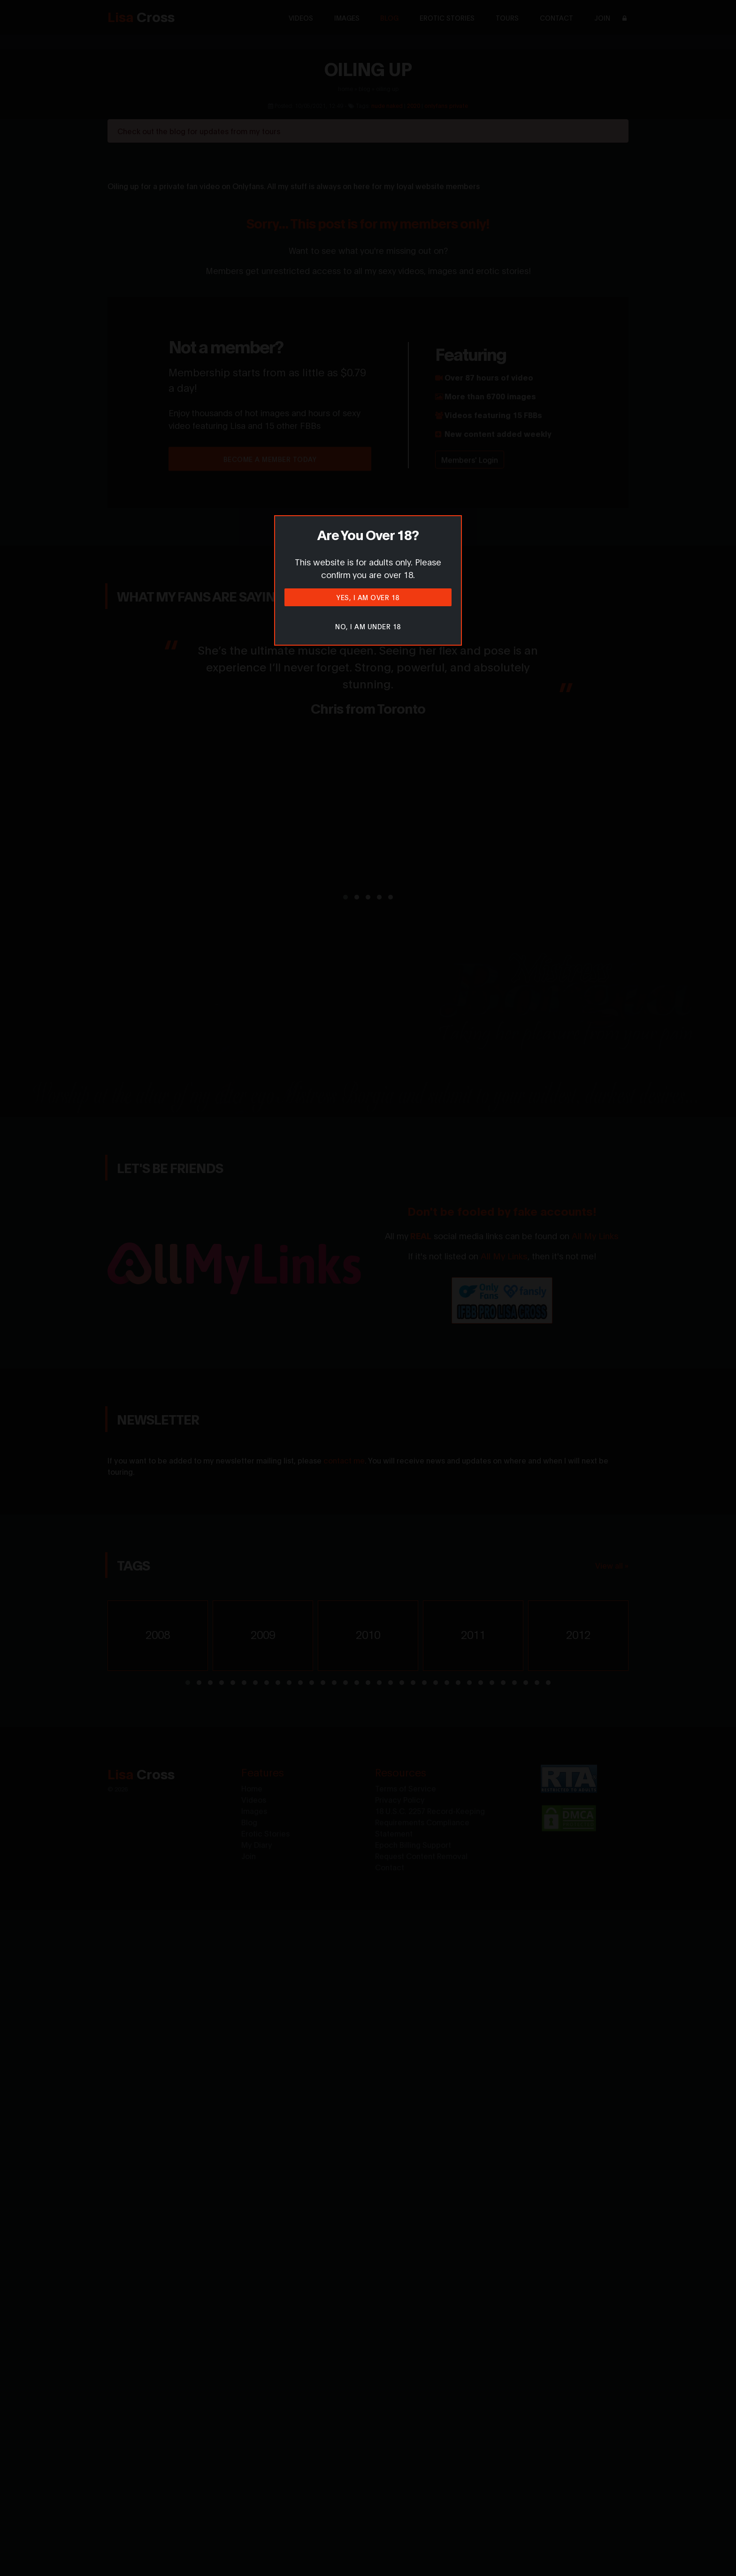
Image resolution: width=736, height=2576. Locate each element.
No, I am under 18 (368, 626)
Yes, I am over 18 (368, 597)
